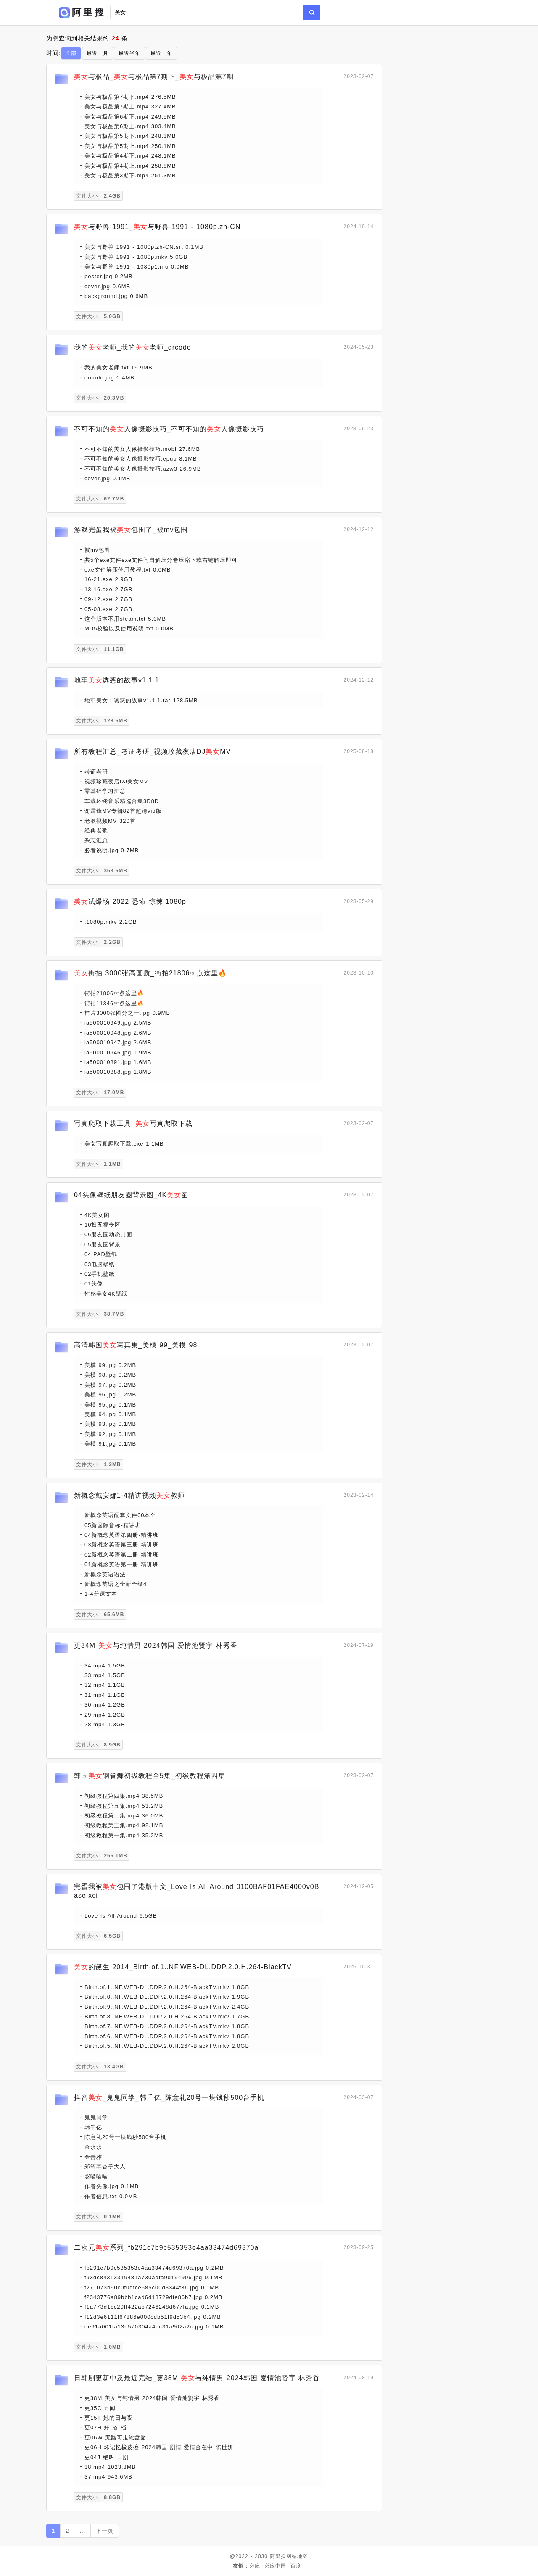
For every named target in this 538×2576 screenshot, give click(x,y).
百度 (295, 2566)
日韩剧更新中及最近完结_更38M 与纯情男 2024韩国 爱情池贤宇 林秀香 (197, 2377)
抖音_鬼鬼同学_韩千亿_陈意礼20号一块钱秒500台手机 (169, 2097)
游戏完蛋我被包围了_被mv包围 (131, 529)
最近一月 (97, 53)
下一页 (104, 2531)
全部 (71, 53)
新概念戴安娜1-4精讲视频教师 (129, 1495)
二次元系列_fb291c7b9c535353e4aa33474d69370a (166, 2247)
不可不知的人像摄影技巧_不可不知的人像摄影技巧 (169, 428)
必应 (254, 2566)
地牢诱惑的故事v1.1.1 (116, 680)
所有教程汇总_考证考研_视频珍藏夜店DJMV (152, 751)
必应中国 (275, 2566)
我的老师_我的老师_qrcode (132, 347)
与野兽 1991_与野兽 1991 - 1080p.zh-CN (157, 226)
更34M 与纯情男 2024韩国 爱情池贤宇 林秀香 (155, 1645)
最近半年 (129, 53)
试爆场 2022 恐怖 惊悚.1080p (130, 901)
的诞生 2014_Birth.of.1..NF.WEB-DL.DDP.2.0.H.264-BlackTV (183, 1966)
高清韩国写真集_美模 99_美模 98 (135, 1345)
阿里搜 (278, 2556)
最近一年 (161, 53)
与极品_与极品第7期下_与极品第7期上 (157, 76)
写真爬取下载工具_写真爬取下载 (133, 1123)
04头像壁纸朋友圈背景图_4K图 (131, 1194)
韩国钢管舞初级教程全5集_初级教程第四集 (149, 1775)
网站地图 (297, 2556)
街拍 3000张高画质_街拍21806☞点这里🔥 (150, 973)
